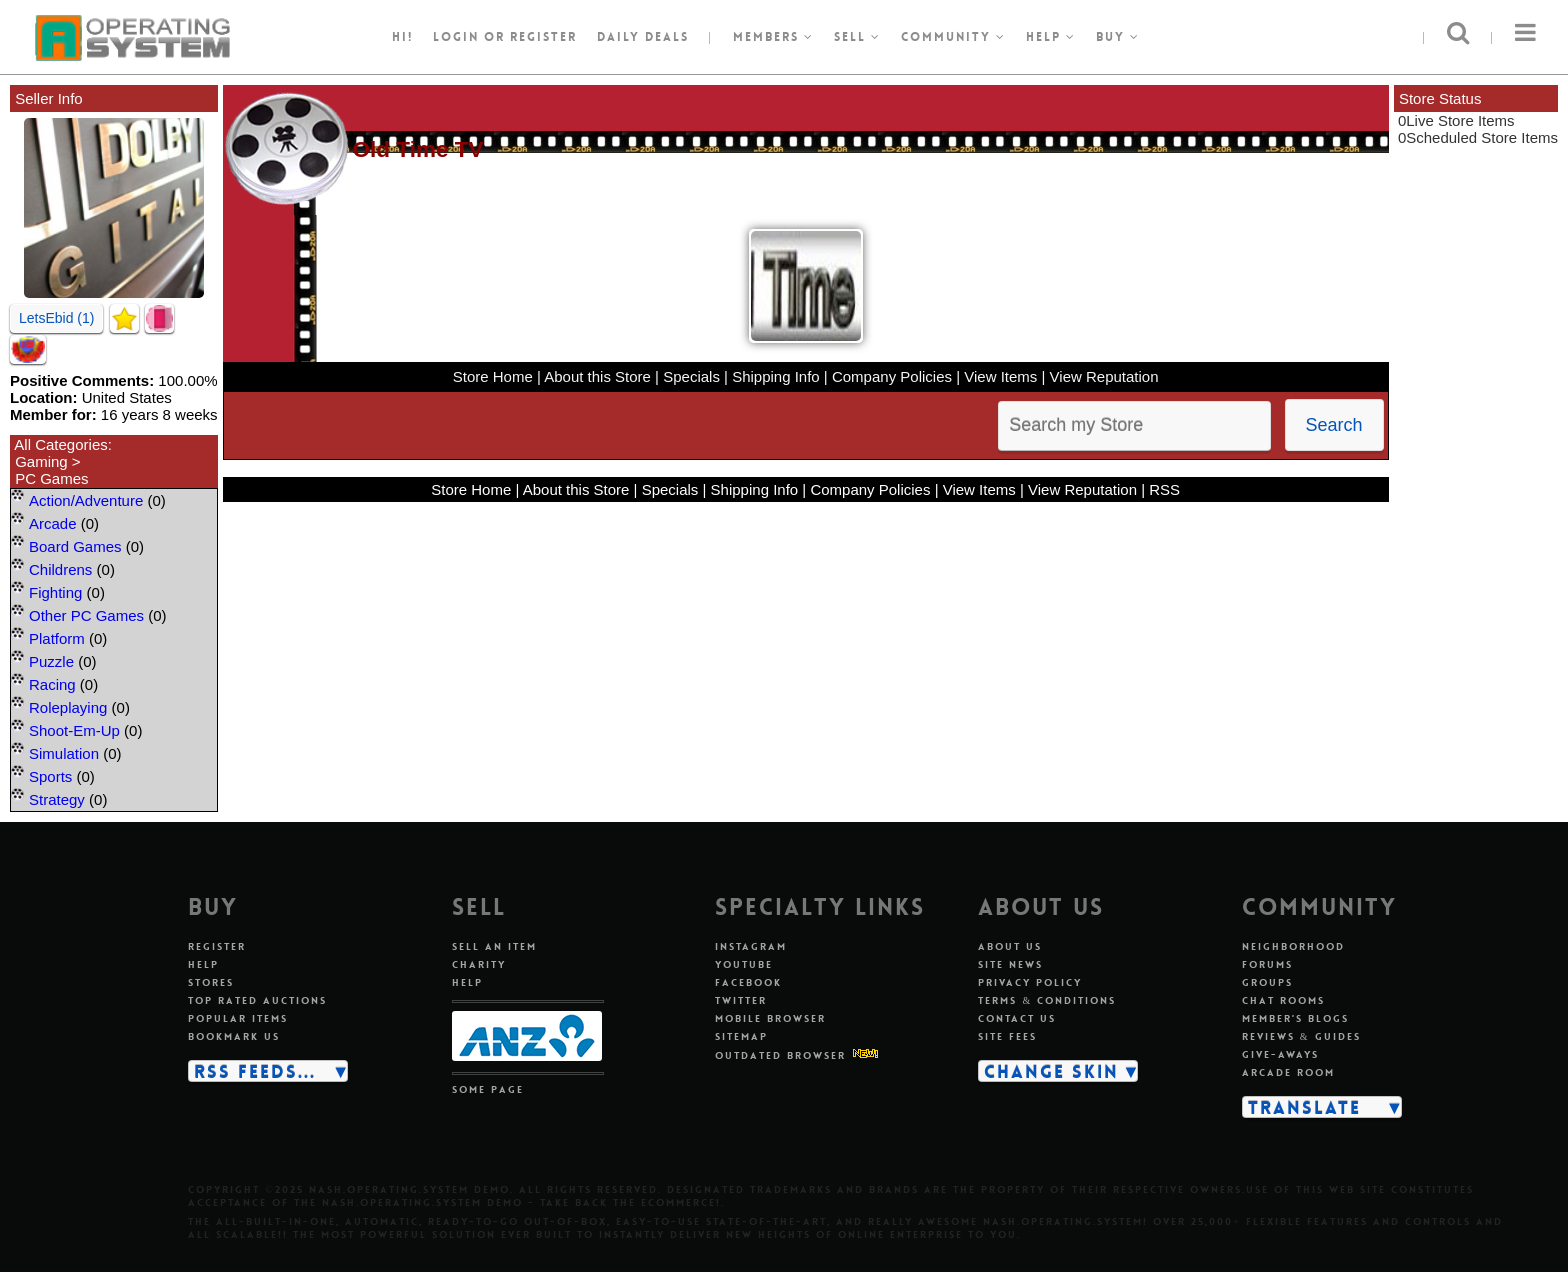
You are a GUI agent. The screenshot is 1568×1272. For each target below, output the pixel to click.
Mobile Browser (770, 1018)
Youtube (744, 964)
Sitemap (741, 1036)
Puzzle (51, 661)
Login (456, 37)
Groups (1267, 982)
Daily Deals (643, 37)
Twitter (741, 1000)
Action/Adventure (86, 500)
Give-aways (1280, 1054)
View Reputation (1104, 376)
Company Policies (892, 376)
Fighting (55, 592)
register (543, 37)
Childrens (60, 569)
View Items (1000, 376)
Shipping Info (776, 376)
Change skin (1051, 1071)
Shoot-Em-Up (74, 730)
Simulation (64, 753)
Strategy (57, 799)
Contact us (1017, 1018)
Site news (1010, 964)
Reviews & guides (1301, 1036)
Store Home (493, 376)
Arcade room (1288, 1072)
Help (1051, 37)
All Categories (60, 444)
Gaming (41, 461)
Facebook (748, 982)
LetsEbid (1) (56, 318)
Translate (1304, 1107)
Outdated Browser (780, 1055)
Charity (479, 964)
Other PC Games (86, 615)
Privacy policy (1030, 982)
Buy (1118, 37)
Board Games (75, 546)
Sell (857, 37)
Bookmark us (234, 1036)
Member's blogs (1295, 1018)
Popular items (238, 1018)
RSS (1164, 489)
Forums (1267, 964)
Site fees (1007, 1036)
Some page (488, 1089)
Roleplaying (68, 707)
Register (217, 946)
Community (953, 37)
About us (1010, 946)
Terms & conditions (1047, 1000)
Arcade (53, 523)
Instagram (751, 946)
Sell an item (494, 946)
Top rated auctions (257, 1000)
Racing (52, 684)
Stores (211, 982)
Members (773, 37)
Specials (691, 376)
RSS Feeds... (255, 1071)
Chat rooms (1283, 1000)
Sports (50, 776)
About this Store (597, 376)
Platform (57, 638)
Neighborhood (1293, 946)
